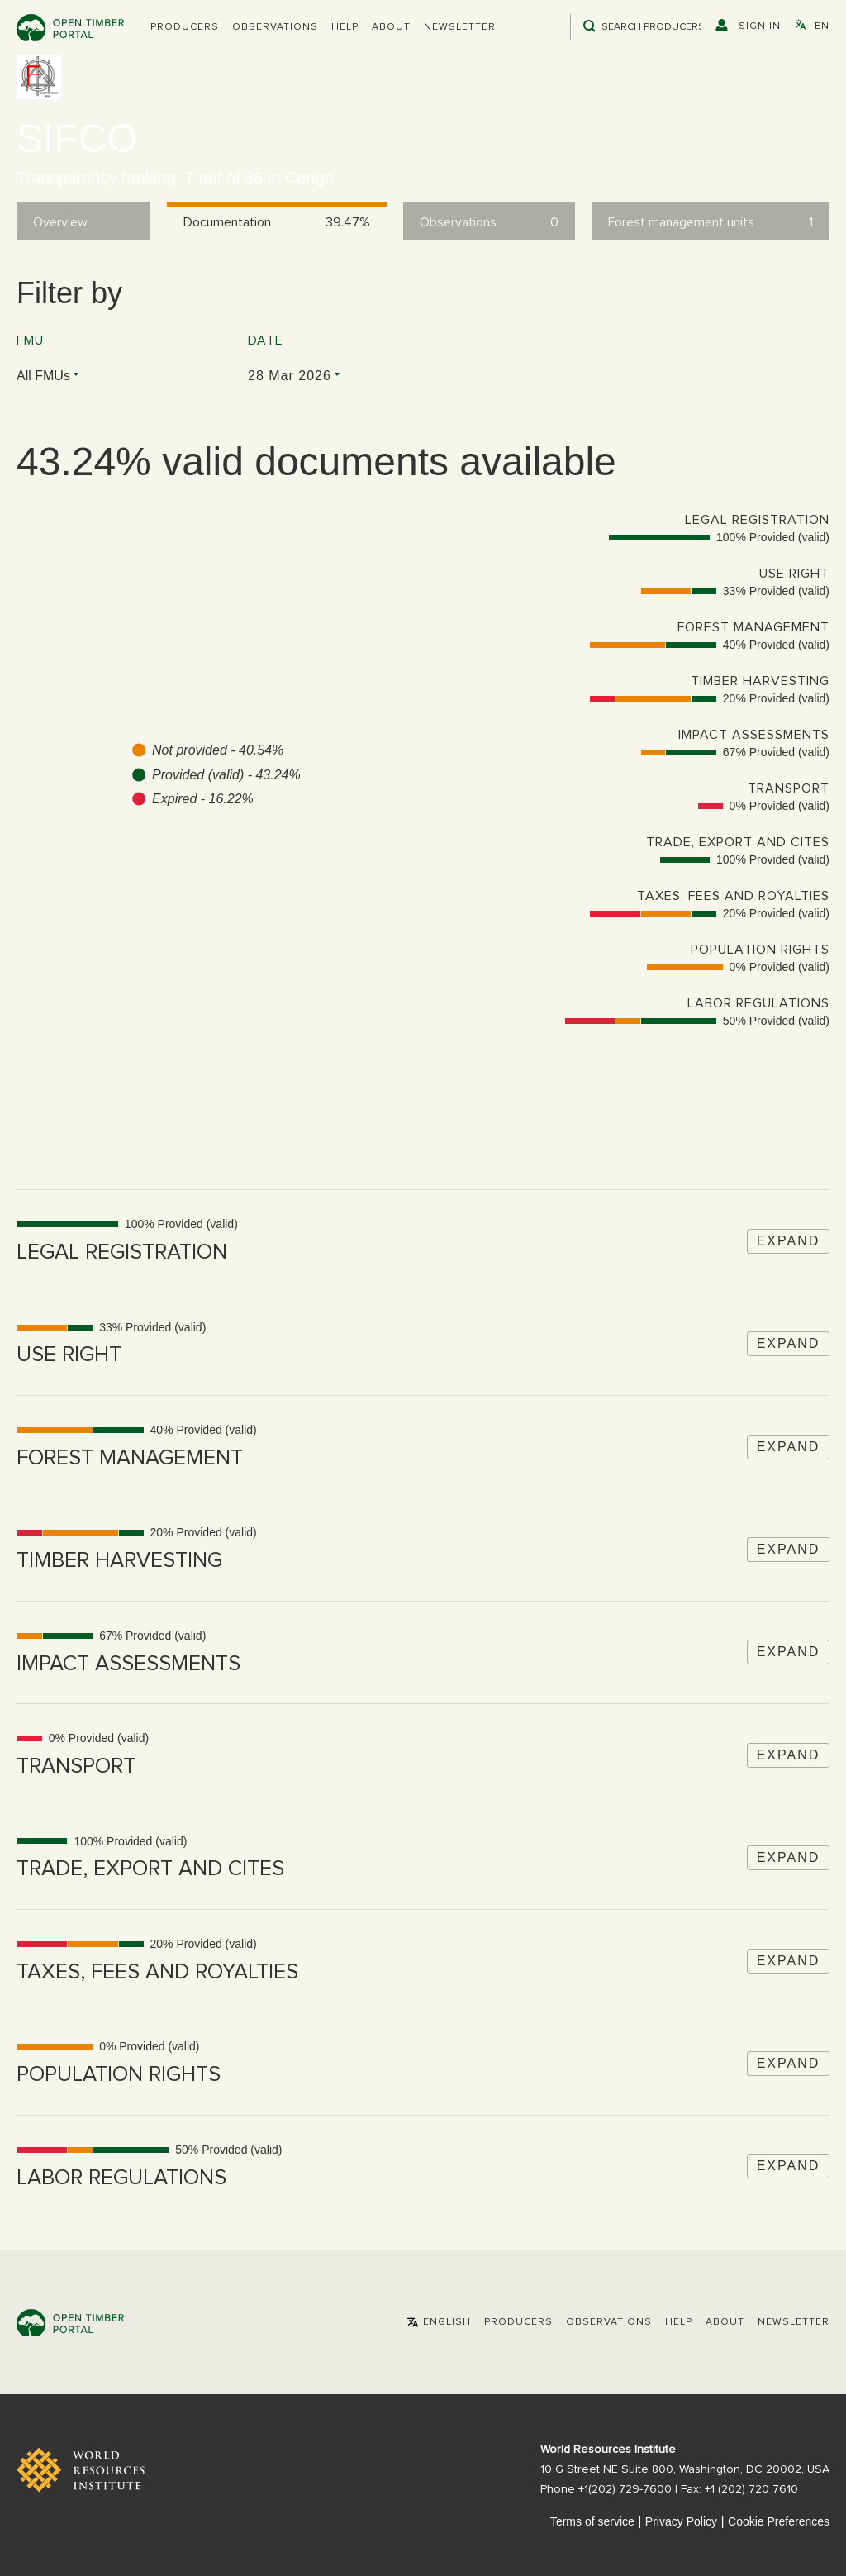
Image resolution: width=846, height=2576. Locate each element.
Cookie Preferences (778, 2521)
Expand (788, 1241)
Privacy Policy (681, 2521)
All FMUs (43, 376)
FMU (30, 340)
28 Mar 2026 (289, 376)
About (391, 27)
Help (345, 27)
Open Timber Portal (70, 27)
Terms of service (592, 2521)
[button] (184, 27)
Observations (275, 27)
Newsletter (460, 27)
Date (265, 340)
